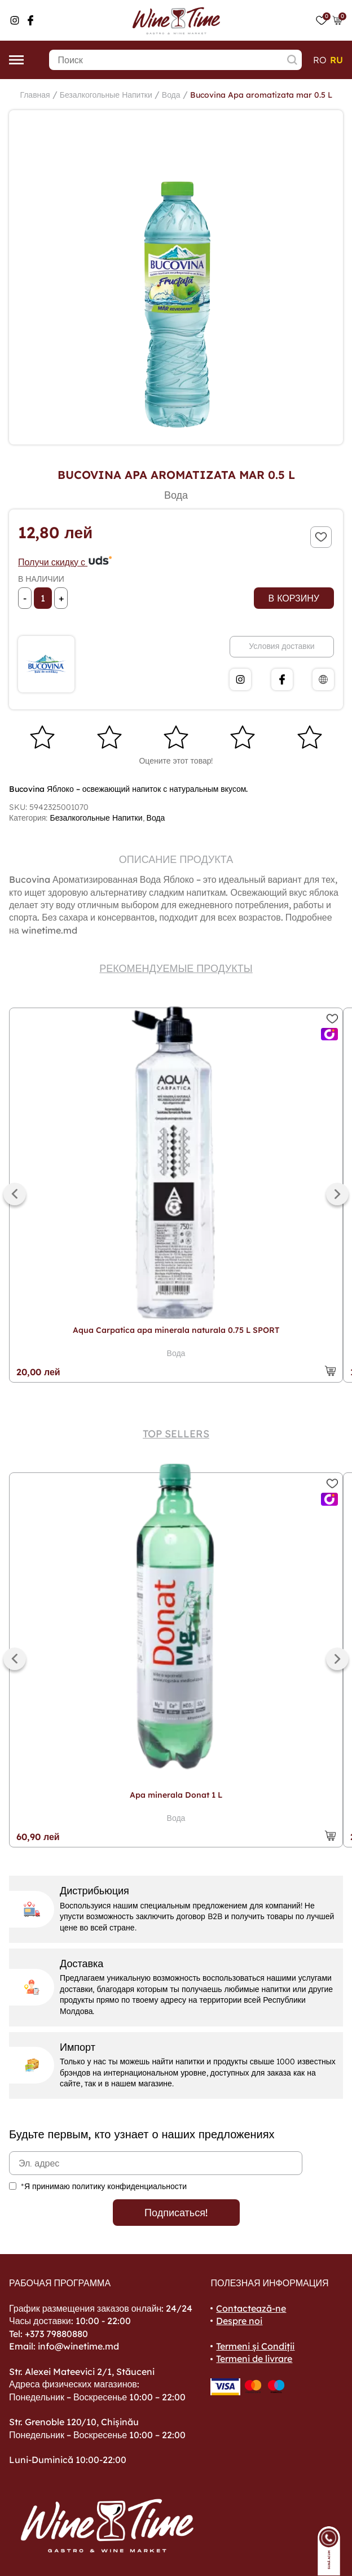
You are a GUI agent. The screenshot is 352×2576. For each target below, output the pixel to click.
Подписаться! (176, 2212)
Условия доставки (281, 646)
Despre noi (239, 2320)
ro (320, 60)
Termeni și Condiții (255, 2346)
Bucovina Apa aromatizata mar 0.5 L (261, 95)
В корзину (294, 598)
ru (336, 60)
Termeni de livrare (254, 2358)
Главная (35, 95)
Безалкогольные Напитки (106, 95)
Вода (171, 95)
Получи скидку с (65, 562)
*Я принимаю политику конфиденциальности (104, 2186)
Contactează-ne (251, 2308)
